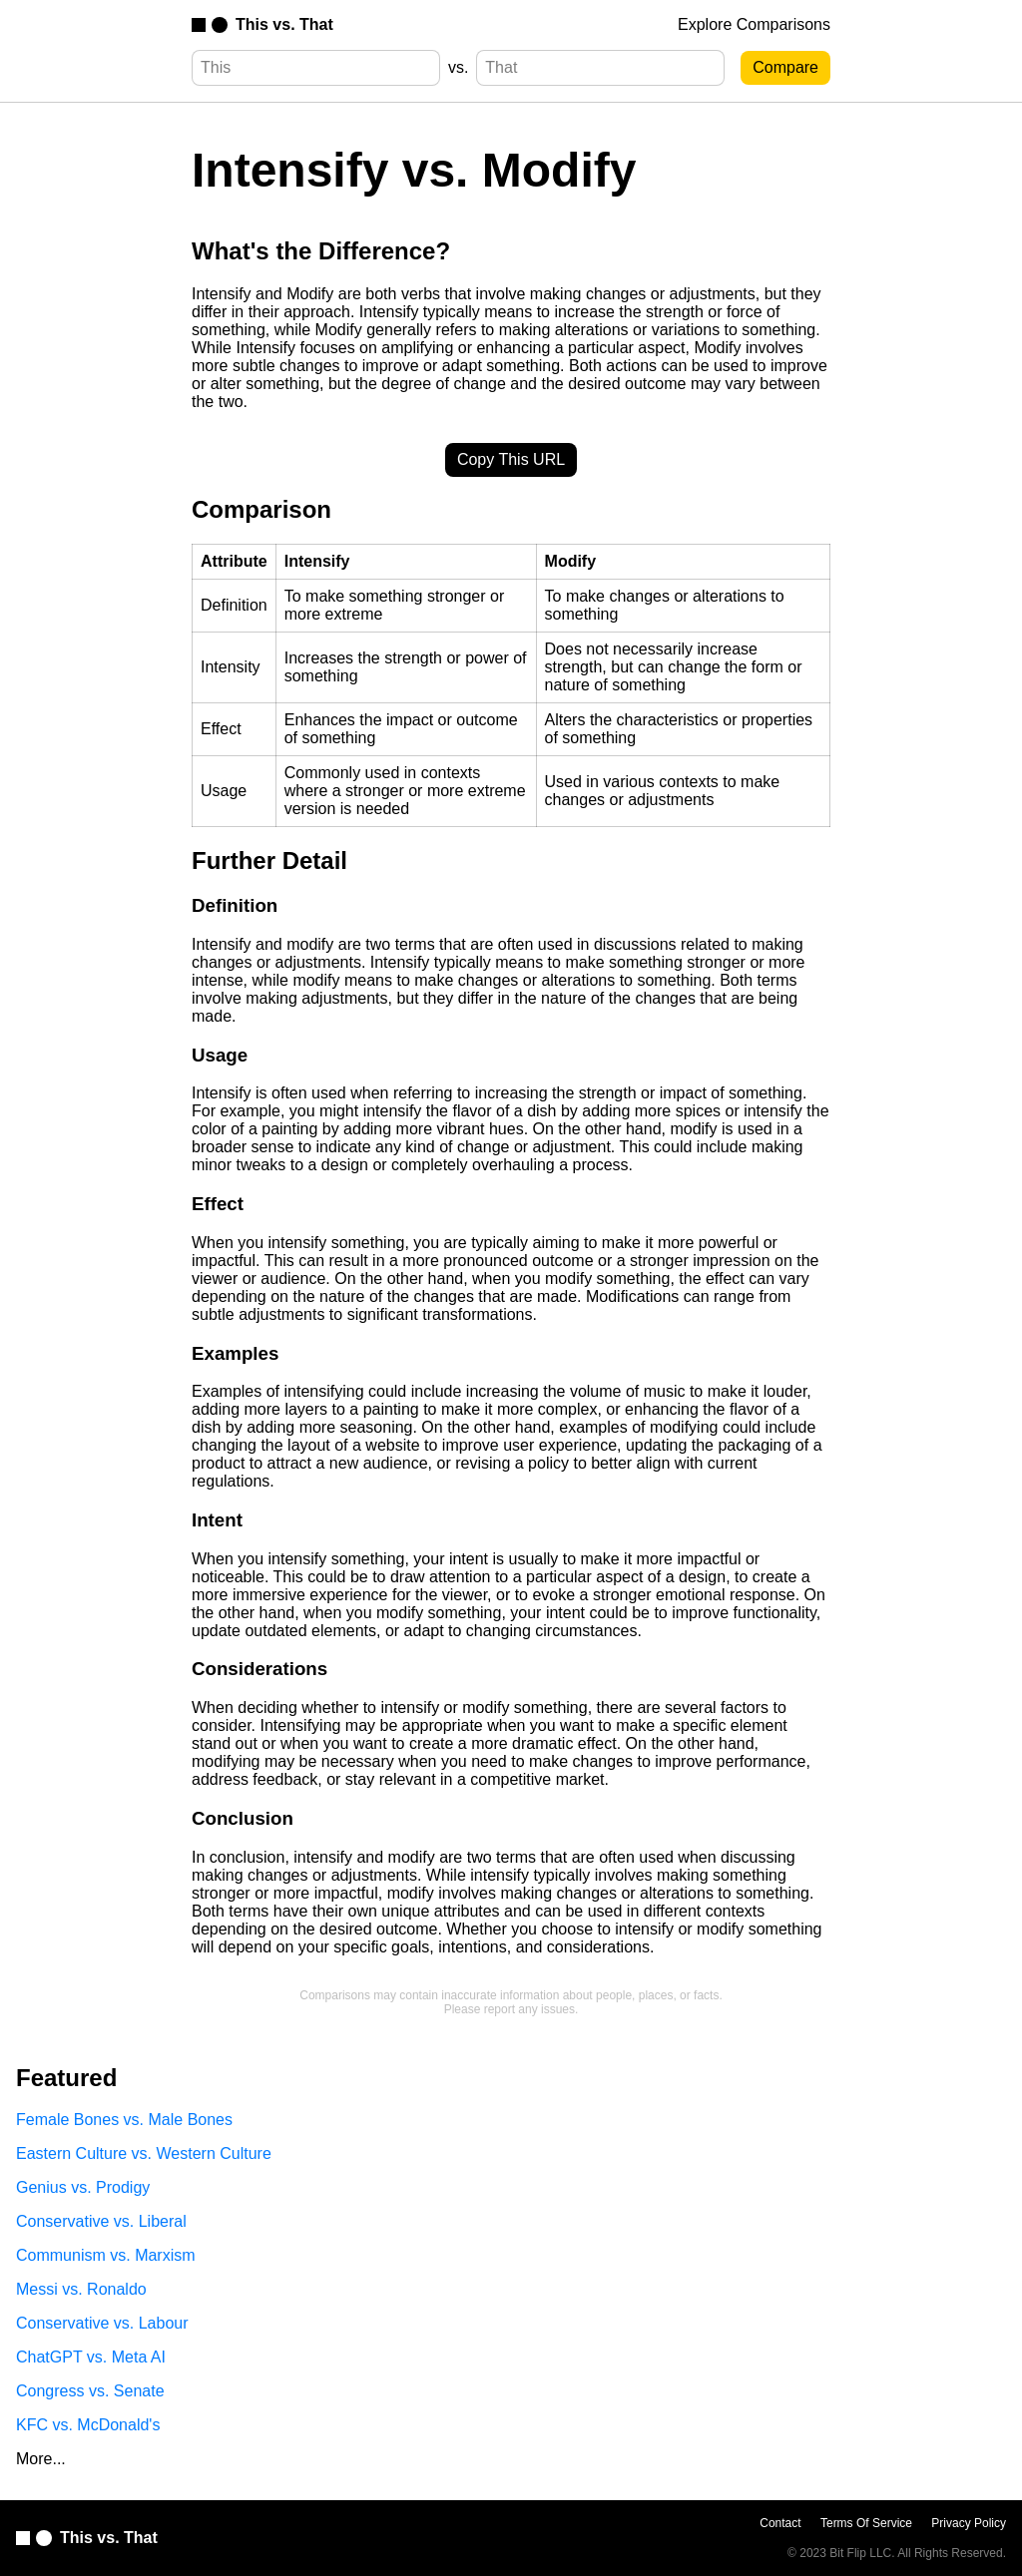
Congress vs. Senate (90, 2390)
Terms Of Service (866, 2523)
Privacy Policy (968, 2523)
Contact (780, 2523)
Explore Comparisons (754, 24)
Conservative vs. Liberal (101, 2221)
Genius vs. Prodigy (83, 2187)
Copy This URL (511, 459)
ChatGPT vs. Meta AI (91, 2357)
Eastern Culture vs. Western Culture (143, 2153)
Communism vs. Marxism (106, 2255)
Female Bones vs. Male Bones (124, 2119)
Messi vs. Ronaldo (81, 2289)
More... (41, 2458)
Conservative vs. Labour (102, 2323)
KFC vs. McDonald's (88, 2424)
